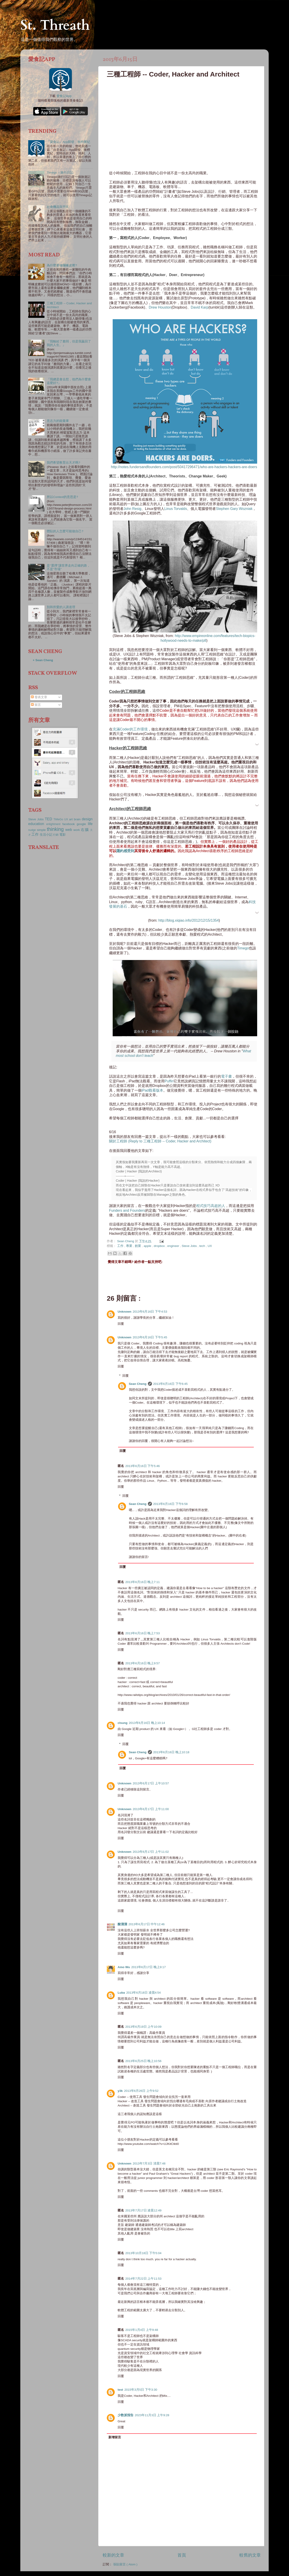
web (69, 830)
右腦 (85, 830)
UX (210, 1246)
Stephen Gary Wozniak (234, 509)
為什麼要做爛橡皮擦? (62, 265)
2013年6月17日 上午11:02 (151, 1851)
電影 (62, 834)
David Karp (199, 307)
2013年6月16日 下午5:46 (142, 1466)
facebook (69, 824)
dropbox (160, 1246)
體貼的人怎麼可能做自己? (65, 531)
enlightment (54, 824)
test (120, 2389)
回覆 (121, 1323)
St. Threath (55, 25)
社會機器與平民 (58, 207)
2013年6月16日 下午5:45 (150, 1337)
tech (202, 1246)
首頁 (181, 2555)
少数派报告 (125, 2415)
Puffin (169, 1081)
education (37, 824)
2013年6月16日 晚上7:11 (142, 1582)
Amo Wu (124, 1967)
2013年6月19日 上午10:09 (143, 2026)
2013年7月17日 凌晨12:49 (143, 2210)
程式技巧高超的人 (210, 1206)
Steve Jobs (190, 1246)
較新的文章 (113, 2555)
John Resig (132, 509)
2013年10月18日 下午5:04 (143, 2253)
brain (78, 819)
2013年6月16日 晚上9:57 (142, 1663)
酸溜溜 (122, 1924)
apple (148, 1246)
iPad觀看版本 (152, 1090)
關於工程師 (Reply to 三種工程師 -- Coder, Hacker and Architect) (160, 1141)
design (87, 819)
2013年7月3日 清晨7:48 (149, 2163)
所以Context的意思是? (62, 497)
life (90, 824)
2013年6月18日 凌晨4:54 (143, 1992)
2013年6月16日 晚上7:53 (142, 1633)
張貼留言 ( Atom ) (125, 2564)
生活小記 (46, 834)
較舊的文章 (250, 2555)
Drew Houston (160, 307)
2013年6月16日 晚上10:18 (171, 1752)
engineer (173, 1246)
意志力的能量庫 (58, 421)
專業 (129, 1246)
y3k (120, 2090)
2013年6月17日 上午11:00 (151, 1809)
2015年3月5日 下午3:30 (140, 2389)
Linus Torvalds (175, 509)
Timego (243, 948)
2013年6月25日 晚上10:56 (143, 2061)
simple (42, 830)
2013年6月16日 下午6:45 (170, 1384)
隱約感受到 (125, 851)
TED (49, 819)
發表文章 (39, 697)
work (77, 830)
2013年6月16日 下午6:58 (170, 1504)
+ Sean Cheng (43, 660)
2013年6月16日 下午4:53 (150, 1311)
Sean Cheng (138, 1384)
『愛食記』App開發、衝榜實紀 (68, 142)
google (82, 824)
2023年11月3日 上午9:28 (152, 2415)
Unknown (124, 1311)
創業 (138, 1246)
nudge (32, 830)
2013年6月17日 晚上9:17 (148, 1967)
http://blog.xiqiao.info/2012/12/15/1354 (188, 920)
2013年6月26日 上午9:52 (141, 2090)
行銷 (56, 834)
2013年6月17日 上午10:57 (151, 1783)
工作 (120, 1246)
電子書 (226, 1076)
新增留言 (114, 2437)
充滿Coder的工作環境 (130, 729)
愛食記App (64, 96)
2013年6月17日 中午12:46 (146, 1924)
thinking (56, 829)
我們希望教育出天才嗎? (63, 462)
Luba (121, 1992)
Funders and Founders (127, 1210)
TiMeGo (59, 819)
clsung (123, 1723)
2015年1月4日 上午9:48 (141, 2330)
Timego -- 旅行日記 (60, 172)
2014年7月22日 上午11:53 (143, 2278)
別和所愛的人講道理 (61, 607)
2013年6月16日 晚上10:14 (147, 1723)
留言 (36, 705)
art (71, 819)
